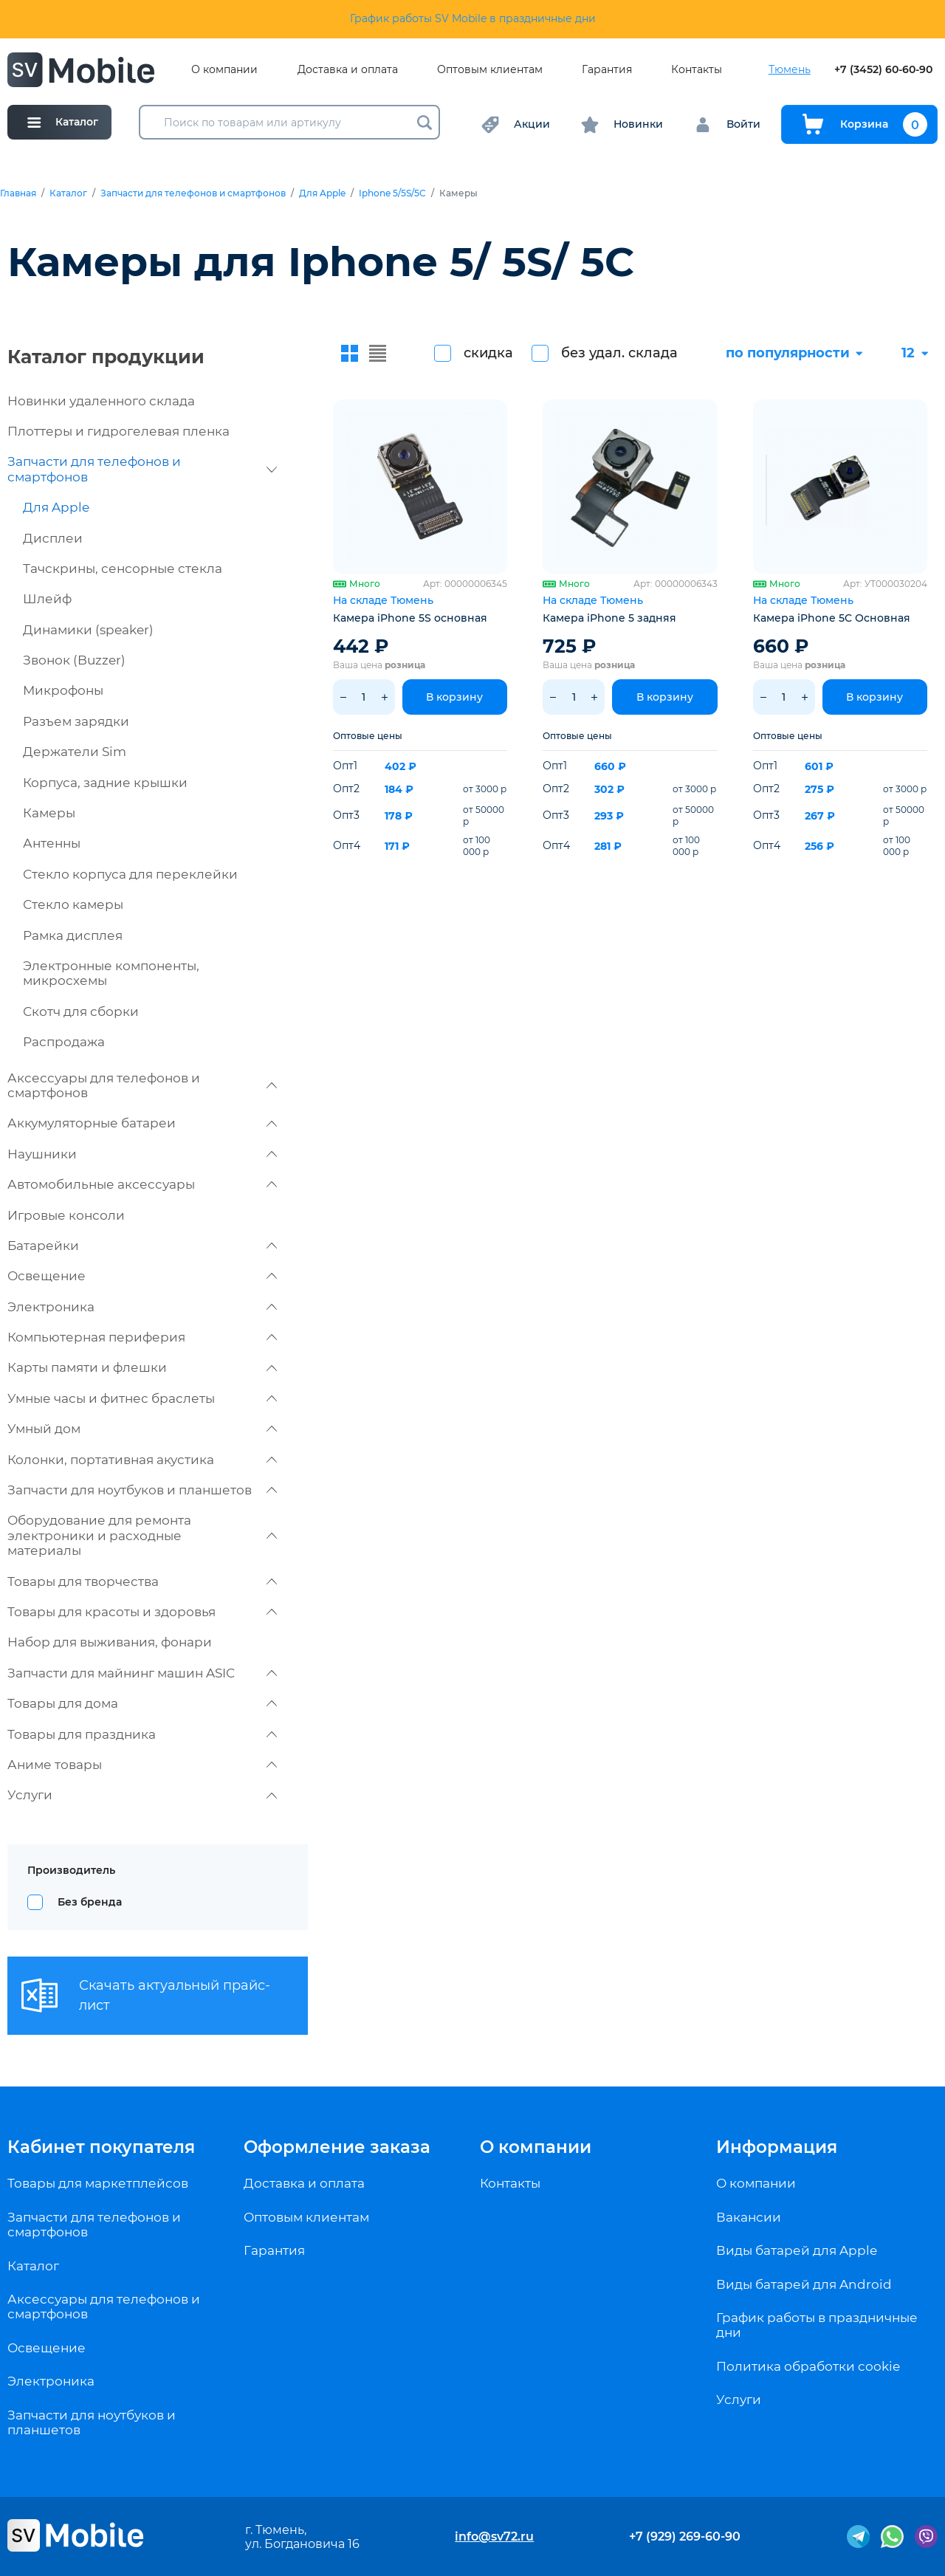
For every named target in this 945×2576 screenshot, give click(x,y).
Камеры (49, 813)
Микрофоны (63, 690)
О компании (224, 69)
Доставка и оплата (348, 69)
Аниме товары (142, 1764)
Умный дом (142, 1428)
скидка (488, 353)
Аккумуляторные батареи (142, 1123)
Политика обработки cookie (808, 2366)
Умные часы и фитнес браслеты (142, 1398)
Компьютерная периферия (142, 1337)
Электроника (142, 1306)
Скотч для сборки (81, 1011)
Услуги (142, 1794)
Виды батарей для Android (804, 2284)
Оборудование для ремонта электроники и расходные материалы (142, 1535)
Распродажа (64, 1041)
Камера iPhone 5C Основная (831, 618)
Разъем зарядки (76, 721)
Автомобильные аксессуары (142, 1184)
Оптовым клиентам (490, 69)
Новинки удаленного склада (101, 401)
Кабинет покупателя (101, 2147)
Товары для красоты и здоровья (142, 1611)
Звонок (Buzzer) (74, 660)
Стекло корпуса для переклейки (130, 874)
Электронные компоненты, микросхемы (111, 973)
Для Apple (322, 193)
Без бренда (90, 1902)
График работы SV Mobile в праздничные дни (473, 18)
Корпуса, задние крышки (105, 782)
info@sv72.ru (494, 2536)
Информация (776, 2147)
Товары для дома (142, 1703)
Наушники (142, 1154)
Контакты (696, 69)
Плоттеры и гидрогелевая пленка (118, 431)
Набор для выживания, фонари (109, 1642)
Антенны (51, 843)
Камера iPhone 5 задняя (609, 618)
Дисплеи (53, 538)
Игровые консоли (66, 1215)
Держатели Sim (74, 751)
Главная (18, 193)
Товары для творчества (142, 1581)
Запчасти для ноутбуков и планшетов (142, 1490)
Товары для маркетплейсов (97, 2183)
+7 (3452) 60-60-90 (883, 69)
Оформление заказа (337, 2147)
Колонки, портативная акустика (142, 1459)
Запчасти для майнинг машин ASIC (142, 1673)
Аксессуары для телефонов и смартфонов (142, 1085)
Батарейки (142, 1245)
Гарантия (607, 69)
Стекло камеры (73, 904)
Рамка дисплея (73, 935)
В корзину (454, 697)
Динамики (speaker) (88, 629)
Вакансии (748, 2217)
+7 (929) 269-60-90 (684, 2536)
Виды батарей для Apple (796, 2250)
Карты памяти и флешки (142, 1367)
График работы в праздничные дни (817, 2325)
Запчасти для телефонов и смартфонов (193, 193)
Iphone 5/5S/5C (392, 193)
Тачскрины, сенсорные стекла (122, 568)
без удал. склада (619, 353)
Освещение (142, 1275)
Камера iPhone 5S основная (410, 618)
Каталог (68, 193)
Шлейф (47, 598)
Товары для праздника (142, 1734)
